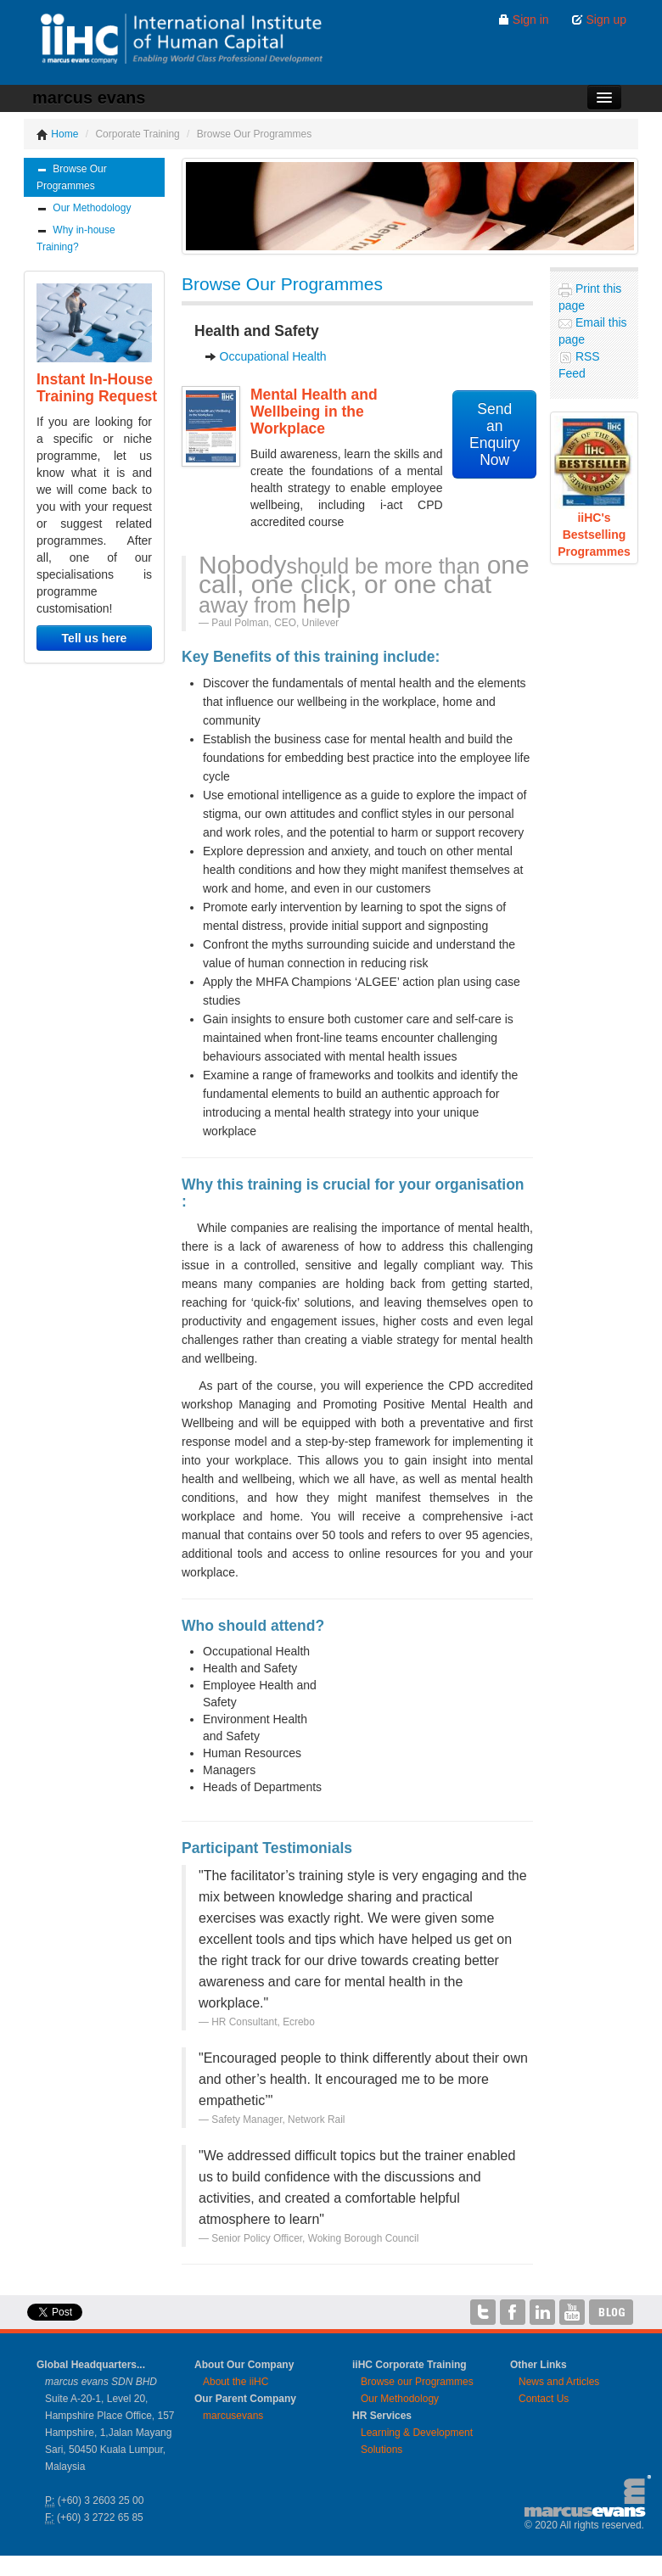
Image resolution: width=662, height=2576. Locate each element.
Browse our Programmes (417, 2382)
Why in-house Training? (75, 238)
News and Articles (559, 2382)
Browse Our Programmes (71, 177)
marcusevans (233, 2416)
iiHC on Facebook (512, 2312)
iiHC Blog (611, 2312)
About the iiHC (235, 2382)
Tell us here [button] (94, 638)
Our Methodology (83, 208)
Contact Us (544, 2399)
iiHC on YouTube (572, 2312)
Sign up (598, 19)
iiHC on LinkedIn (542, 2312)
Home (57, 134)
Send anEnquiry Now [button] (494, 434)
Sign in (523, 19)
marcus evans (88, 97)
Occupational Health (273, 356)
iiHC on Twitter (483, 2312)
